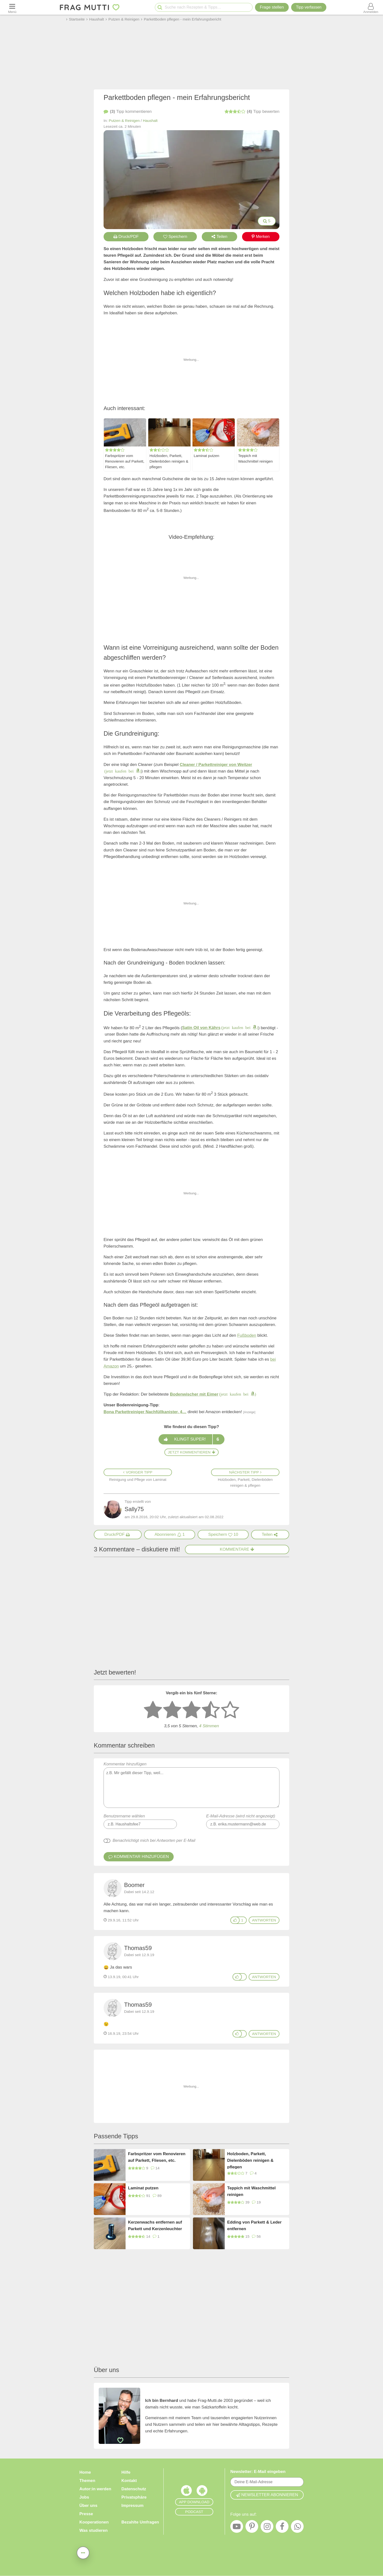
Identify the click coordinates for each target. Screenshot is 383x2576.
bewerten (251, 111)
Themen (87, 2480)
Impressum (132, 2505)
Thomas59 (138, 1948)
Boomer (134, 1885)
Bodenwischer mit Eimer (194, 1394)
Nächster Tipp (245, 1472)
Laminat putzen (206, 456)
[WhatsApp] (297, 2527)
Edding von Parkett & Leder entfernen (254, 2225)
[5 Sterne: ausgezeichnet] (230, 1710)
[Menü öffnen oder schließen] (12, 7)
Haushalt (150, 120)
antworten (264, 1920)
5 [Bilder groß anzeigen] (266, 221)
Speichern (175, 236)
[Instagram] (267, 2527)
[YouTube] (236, 2527)
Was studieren (93, 2530)
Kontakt (129, 2480)
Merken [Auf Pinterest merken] (261, 236)
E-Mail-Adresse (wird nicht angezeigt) (240, 1816)
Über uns (88, 2505)
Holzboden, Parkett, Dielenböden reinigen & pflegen (168, 461)
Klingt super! (191, 1439)
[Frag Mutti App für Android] (202, 2491)
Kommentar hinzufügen (191, 1785)
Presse (86, 2514)
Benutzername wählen (124, 1816)
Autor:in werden (95, 2489)
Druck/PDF (126, 236)
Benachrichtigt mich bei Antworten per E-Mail (154, 1840)
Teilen (219, 236)
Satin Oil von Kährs (201, 1027)
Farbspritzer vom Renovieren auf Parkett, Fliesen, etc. (124, 461)
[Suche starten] (159, 7)
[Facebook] (282, 2527)
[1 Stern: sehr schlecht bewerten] (153, 1710)
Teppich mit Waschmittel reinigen (255, 458)
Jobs (84, 2497)
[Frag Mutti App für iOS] (186, 2491)
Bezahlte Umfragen (140, 2522)
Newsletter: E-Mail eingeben (258, 2471)
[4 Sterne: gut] (211, 1710)
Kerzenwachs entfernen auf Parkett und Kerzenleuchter (155, 2225)
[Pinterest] (251, 2527)
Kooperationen (94, 2522)
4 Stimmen (209, 1726)
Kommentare (237, 1549)
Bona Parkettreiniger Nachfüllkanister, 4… (145, 1412)
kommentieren (128, 111)
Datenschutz (133, 2489)
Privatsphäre (134, 2497)
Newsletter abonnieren (267, 2494)
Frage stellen (272, 7)
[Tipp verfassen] (308, 7)
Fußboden (246, 1335)
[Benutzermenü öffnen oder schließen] (371, 7)
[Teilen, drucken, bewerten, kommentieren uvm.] (83, 2552)
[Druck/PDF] (118, 1534)
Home (85, 2472)
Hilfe (125, 2472)
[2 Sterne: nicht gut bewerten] (172, 1710)
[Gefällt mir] (235, 1920)
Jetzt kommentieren (191, 1452)
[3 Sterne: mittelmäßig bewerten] (191, 1710)
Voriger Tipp (137, 1472)
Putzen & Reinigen (124, 120)
